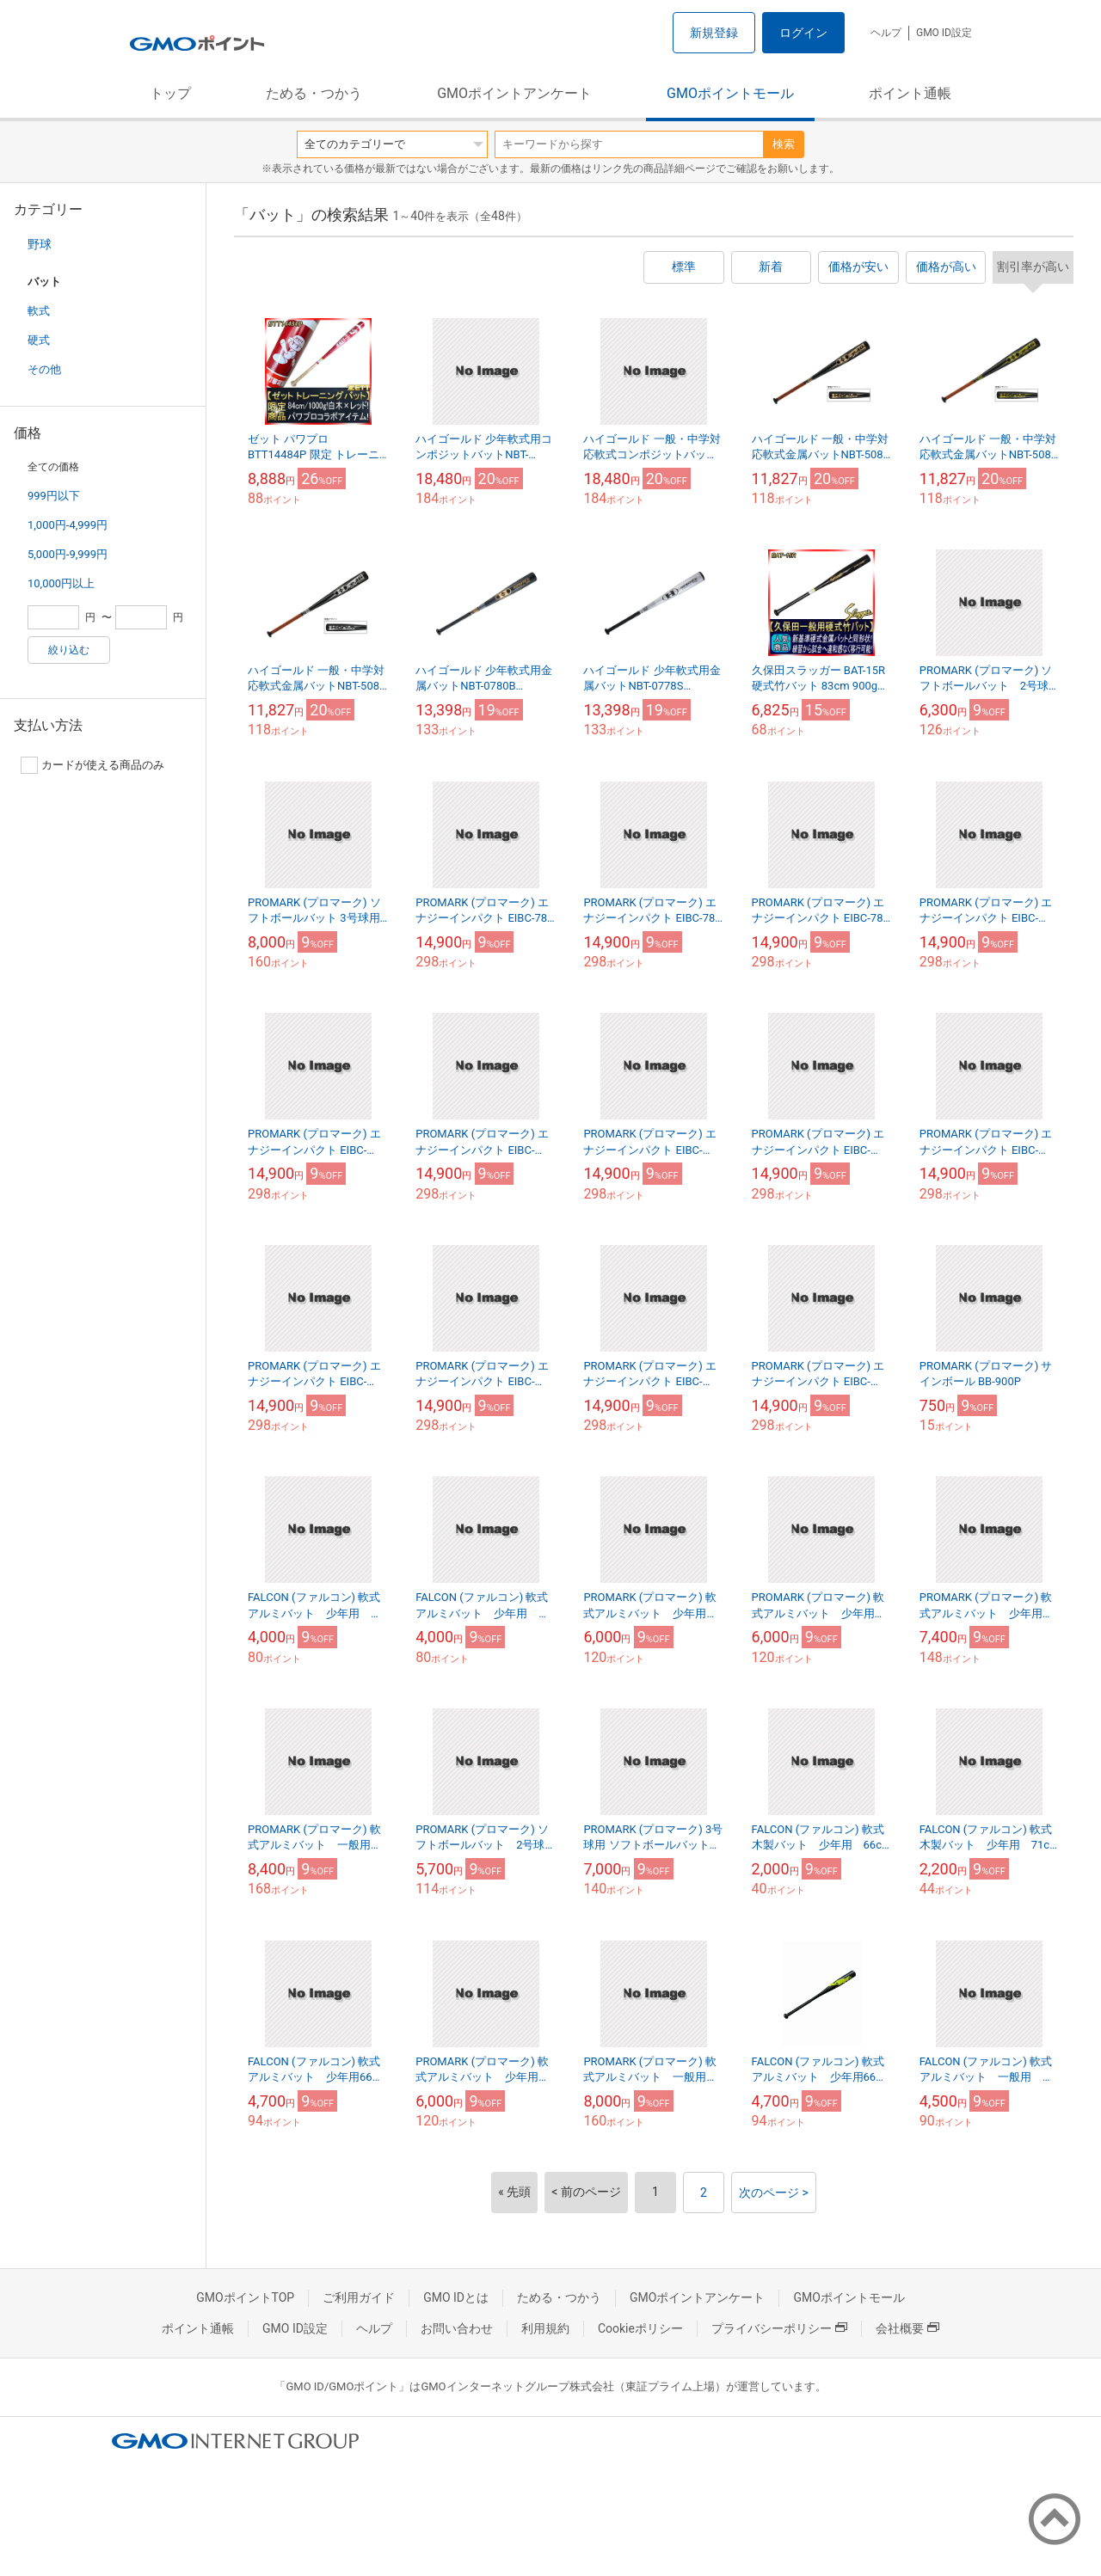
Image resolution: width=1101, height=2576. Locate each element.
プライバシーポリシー (779, 2328)
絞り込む (68, 650)
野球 (40, 244)
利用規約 (545, 2328)
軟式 (39, 310)
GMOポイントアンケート (514, 93)
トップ (170, 93)
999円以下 (54, 495)
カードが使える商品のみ (92, 765)
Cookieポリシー (640, 2328)
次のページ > (774, 2192)
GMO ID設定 (944, 33)
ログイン (803, 33)
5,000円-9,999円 (68, 554)
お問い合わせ (457, 2328)
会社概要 (907, 2328)
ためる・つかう (314, 93)
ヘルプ (885, 33)
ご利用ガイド (359, 2297)
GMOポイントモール (730, 93)
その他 (44, 369)
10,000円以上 (61, 583)
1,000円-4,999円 (68, 524)
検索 (783, 144)
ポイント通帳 (910, 93)
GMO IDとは (456, 2297)
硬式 (39, 340)
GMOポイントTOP (245, 2297)
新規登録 (714, 33)
